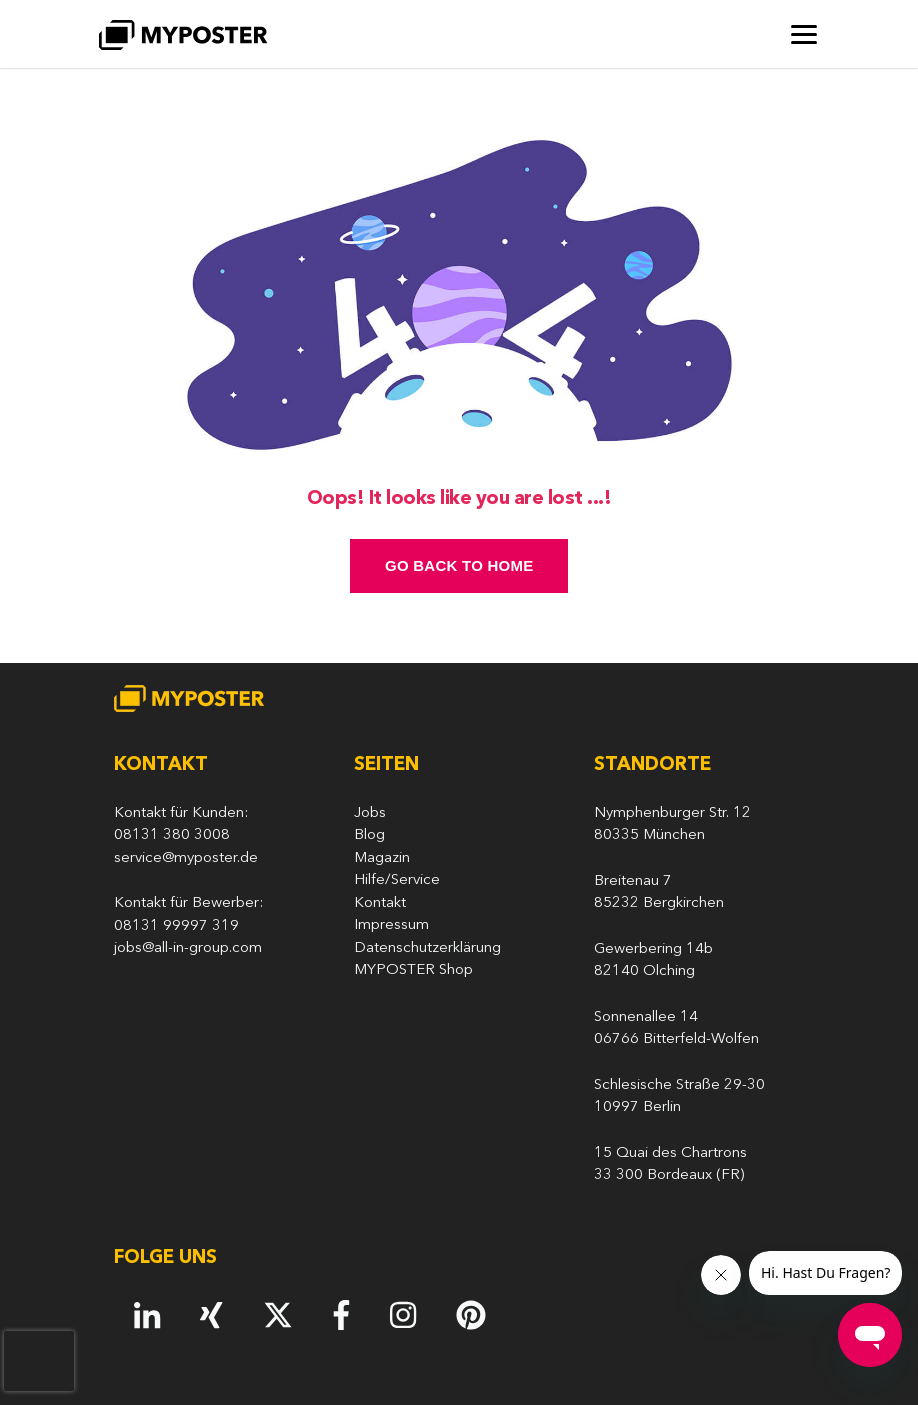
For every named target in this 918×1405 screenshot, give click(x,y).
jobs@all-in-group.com (188, 948)
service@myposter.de (186, 858)
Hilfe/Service (397, 880)
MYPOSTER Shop (413, 970)
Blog (369, 835)
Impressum (391, 925)
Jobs (370, 813)
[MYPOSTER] (183, 34)
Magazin (382, 858)
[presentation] (39, 1361)
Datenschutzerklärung (427, 948)
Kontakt (380, 903)
